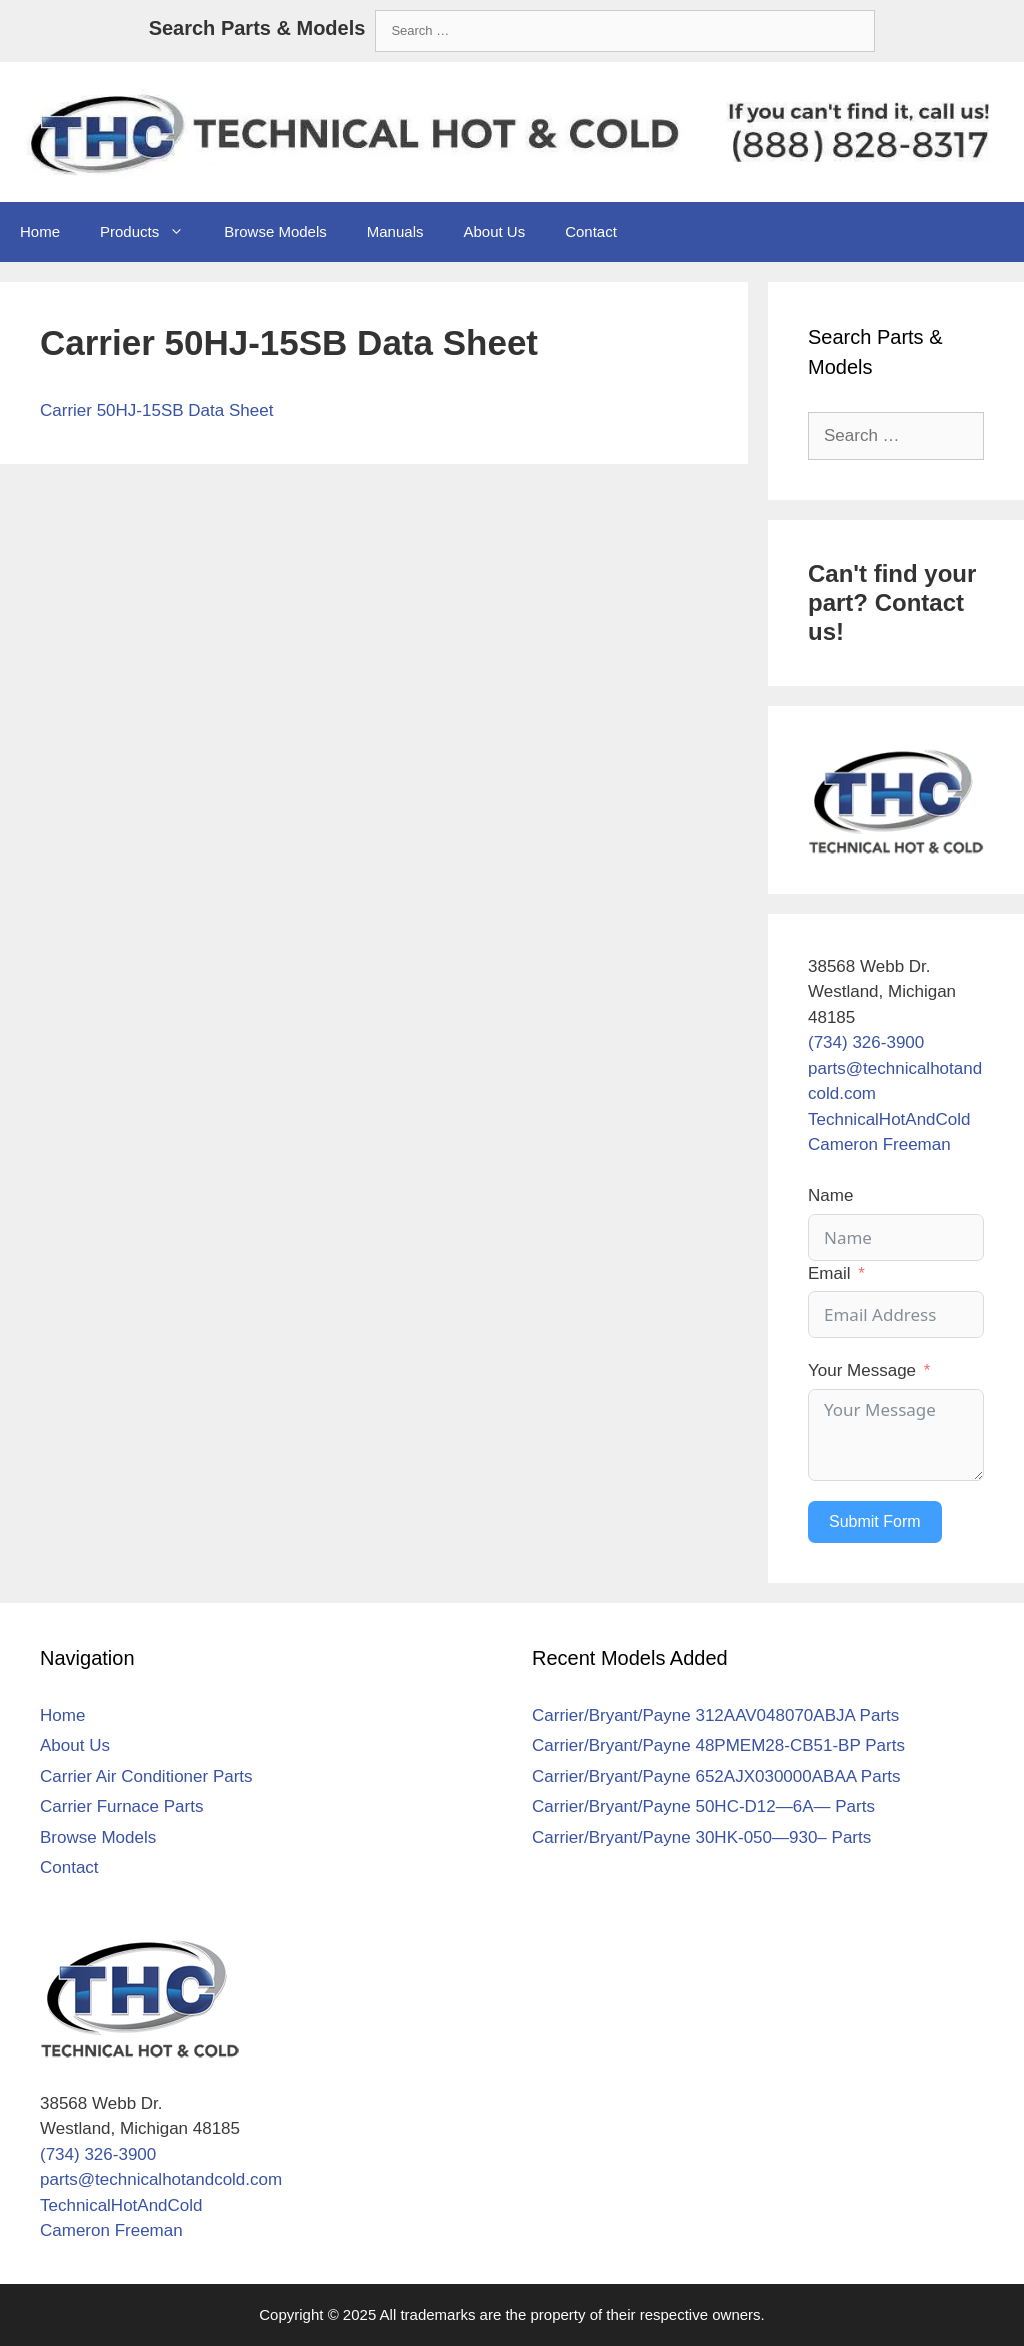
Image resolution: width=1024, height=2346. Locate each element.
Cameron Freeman (879, 1144)
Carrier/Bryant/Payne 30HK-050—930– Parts (701, 1837)
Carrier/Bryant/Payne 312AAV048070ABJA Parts (715, 1715)
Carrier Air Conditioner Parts (146, 1776)
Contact (591, 231)
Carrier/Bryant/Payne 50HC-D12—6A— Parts (703, 1806)
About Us (494, 231)
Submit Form (875, 1521)
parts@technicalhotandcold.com (161, 2179)
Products (152, 232)
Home (40, 231)
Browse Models (275, 231)
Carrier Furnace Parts (121, 1806)
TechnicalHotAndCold (889, 1119)
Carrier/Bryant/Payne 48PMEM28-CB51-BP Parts (718, 1745)
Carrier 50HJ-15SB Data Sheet (156, 410)
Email (829, 1273)
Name (830, 1195)
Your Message (862, 1370)
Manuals (395, 231)
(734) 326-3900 (866, 1042)
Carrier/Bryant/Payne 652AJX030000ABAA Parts (716, 1776)
